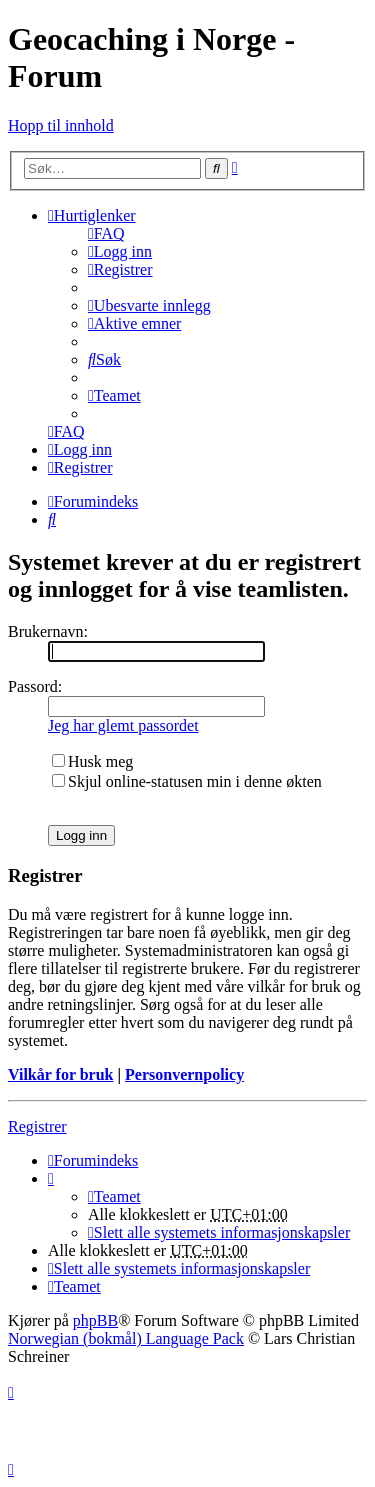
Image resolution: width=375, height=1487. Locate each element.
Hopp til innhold (61, 125)
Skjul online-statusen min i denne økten (187, 781)
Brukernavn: (48, 631)
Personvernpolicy (184, 1074)
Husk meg (92, 761)
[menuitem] (106, 233)
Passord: (35, 686)
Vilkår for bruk (61, 1074)
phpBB (95, 1320)
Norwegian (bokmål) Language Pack (126, 1338)
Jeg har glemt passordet (123, 725)
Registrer (37, 1126)
